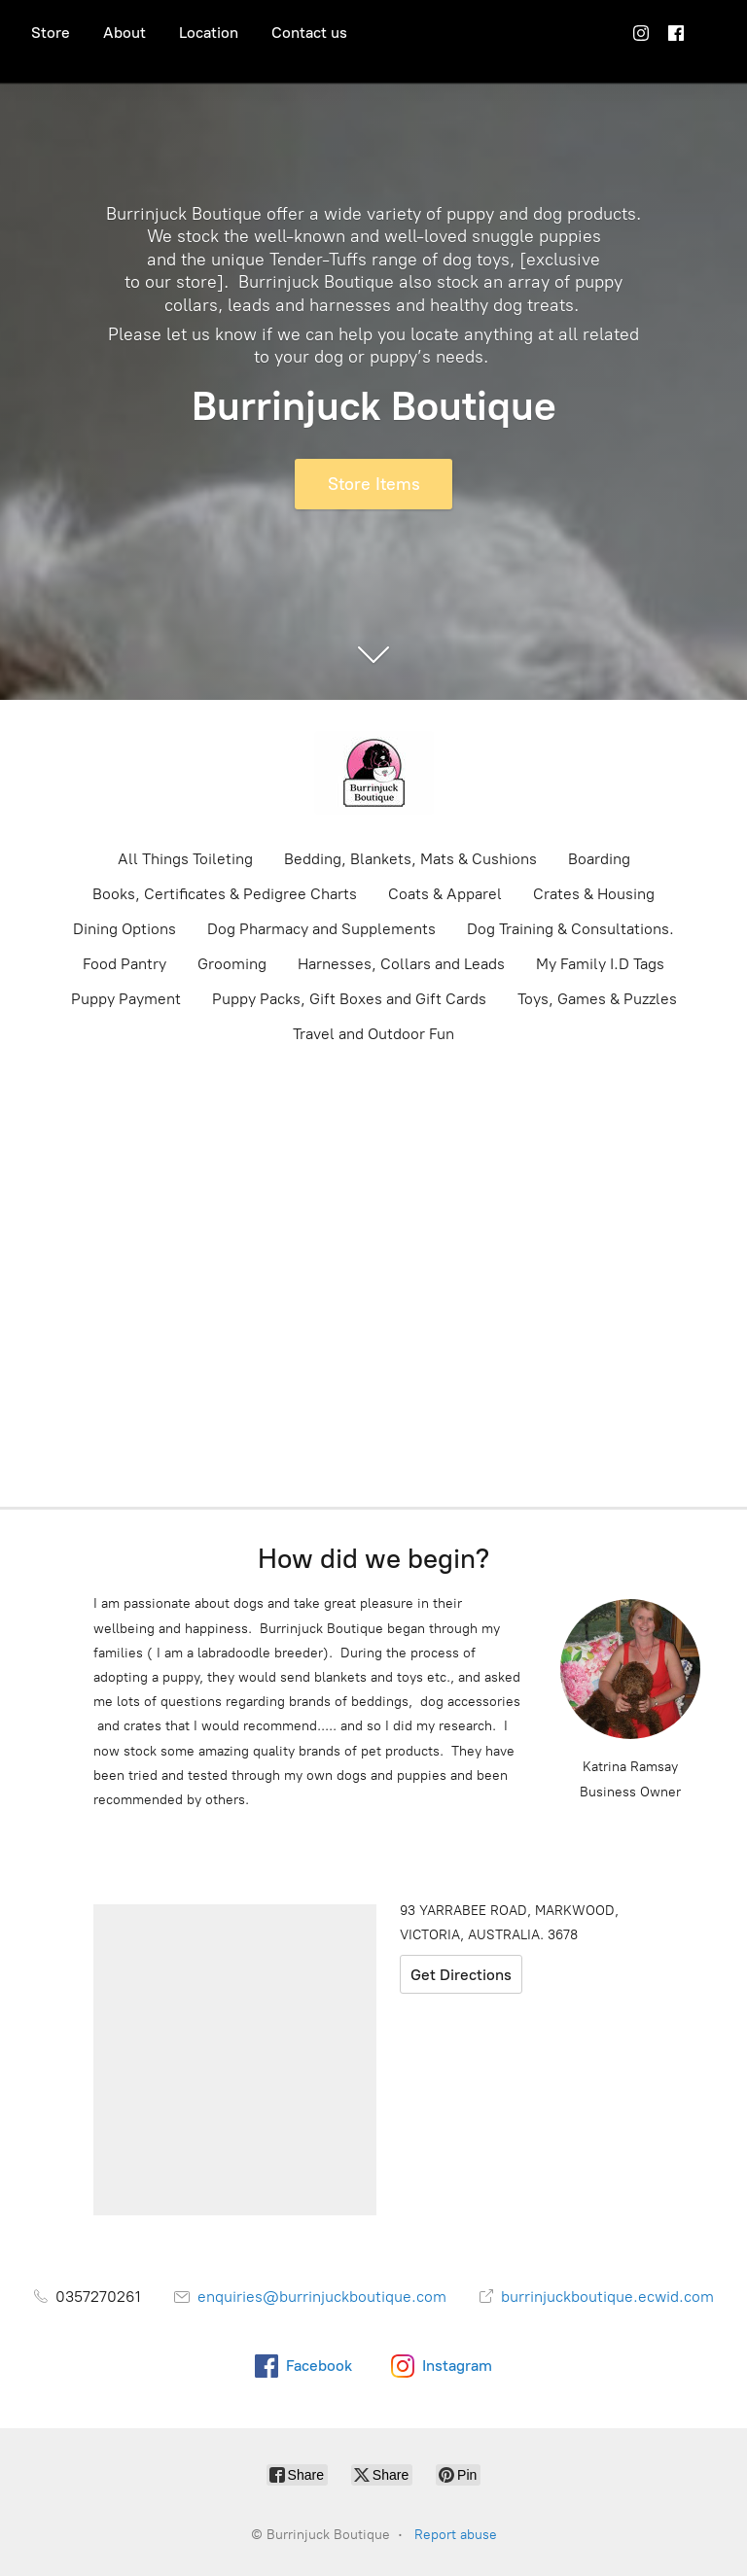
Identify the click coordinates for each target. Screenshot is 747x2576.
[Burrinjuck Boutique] (373, 773)
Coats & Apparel (445, 894)
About (124, 32)
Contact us (309, 32)
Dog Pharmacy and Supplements (321, 929)
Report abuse (455, 2534)
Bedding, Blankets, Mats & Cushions (410, 859)
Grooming (232, 964)
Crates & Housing (594, 894)
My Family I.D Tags (600, 964)
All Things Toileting (185, 859)
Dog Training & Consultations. (570, 929)
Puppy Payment (126, 999)
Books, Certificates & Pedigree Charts (224, 894)
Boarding (599, 859)
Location (208, 32)
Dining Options (124, 929)
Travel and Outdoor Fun (373, 1034)
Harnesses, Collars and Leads (401, 964)
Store (50, 32)
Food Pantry (124, 964)
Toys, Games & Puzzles (597, 999)
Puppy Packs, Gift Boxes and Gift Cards (349, 999)
